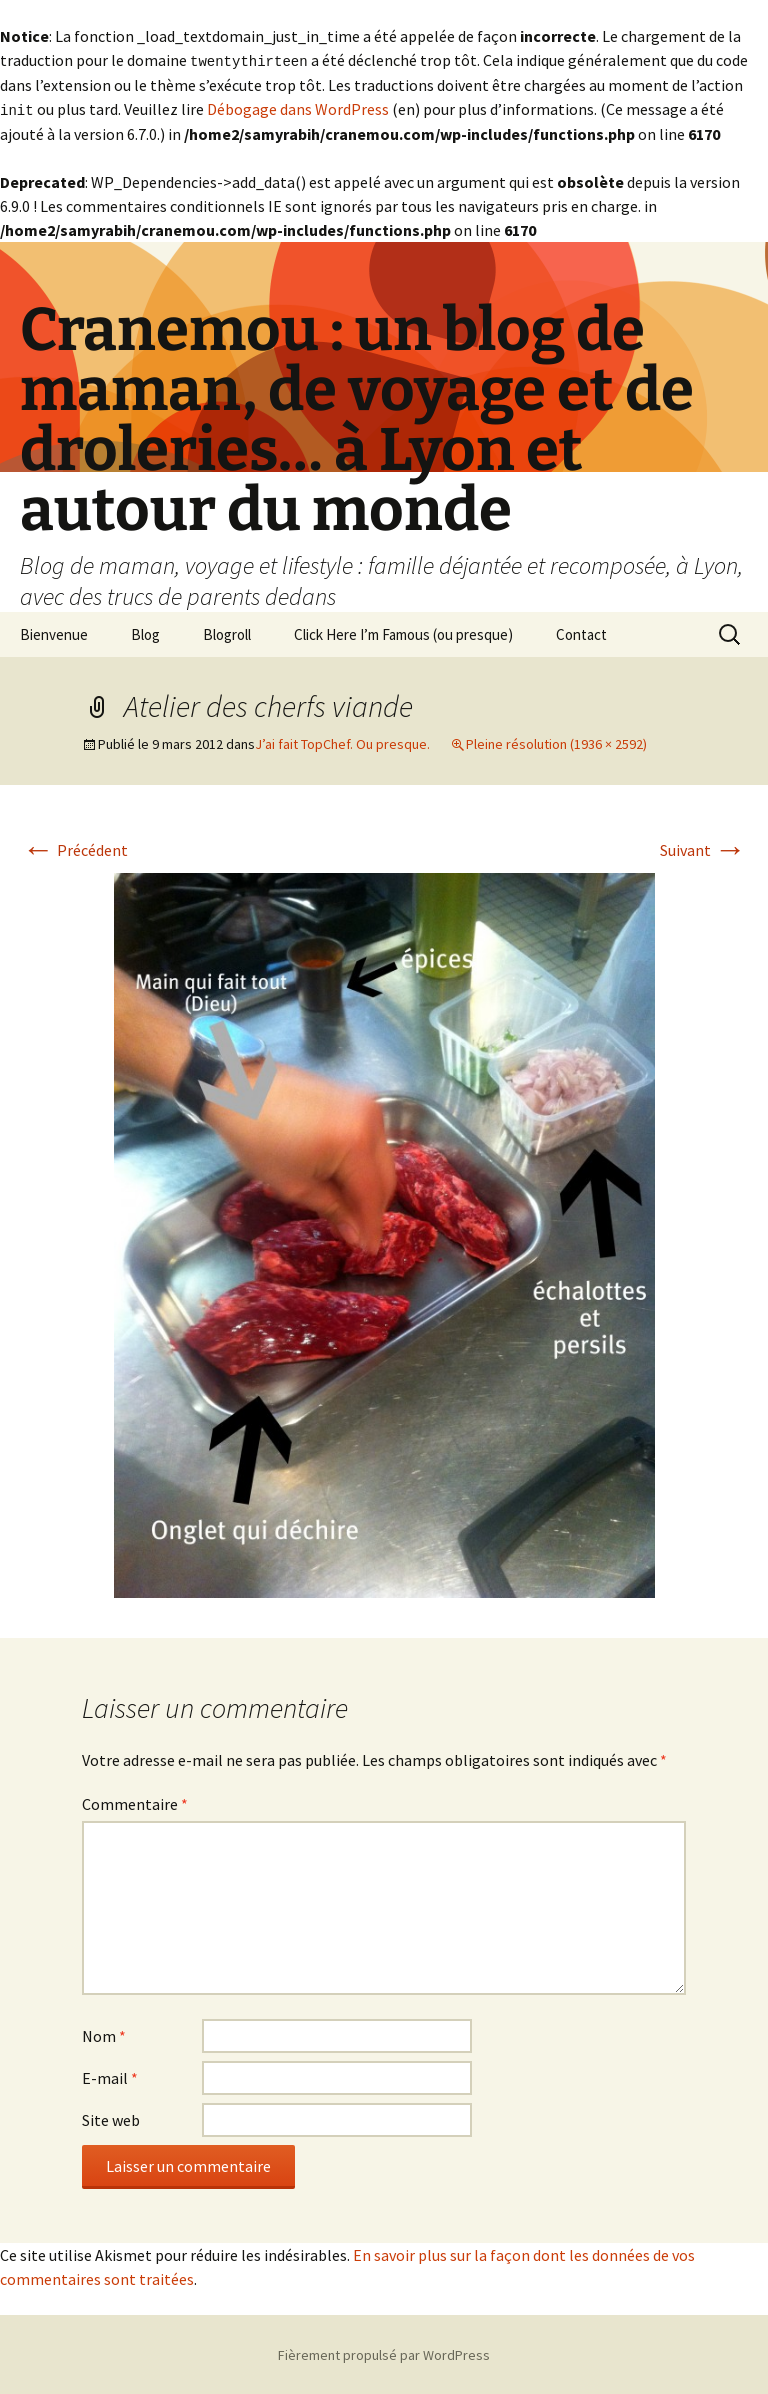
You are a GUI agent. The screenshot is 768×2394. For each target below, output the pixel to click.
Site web (111, 2118)
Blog (145, 632)
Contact (581, 632)
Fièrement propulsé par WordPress (384, 2353)
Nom (104, 2034)
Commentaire (135, 1802)
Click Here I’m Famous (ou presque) (403, 632)
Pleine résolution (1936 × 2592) (556, 742)
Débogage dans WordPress (298, 108)
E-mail (110, 2076)
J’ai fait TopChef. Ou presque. (342, 742)
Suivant (703, 848)
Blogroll (227, 632)
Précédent (75, 848)
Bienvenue (54, 632)
